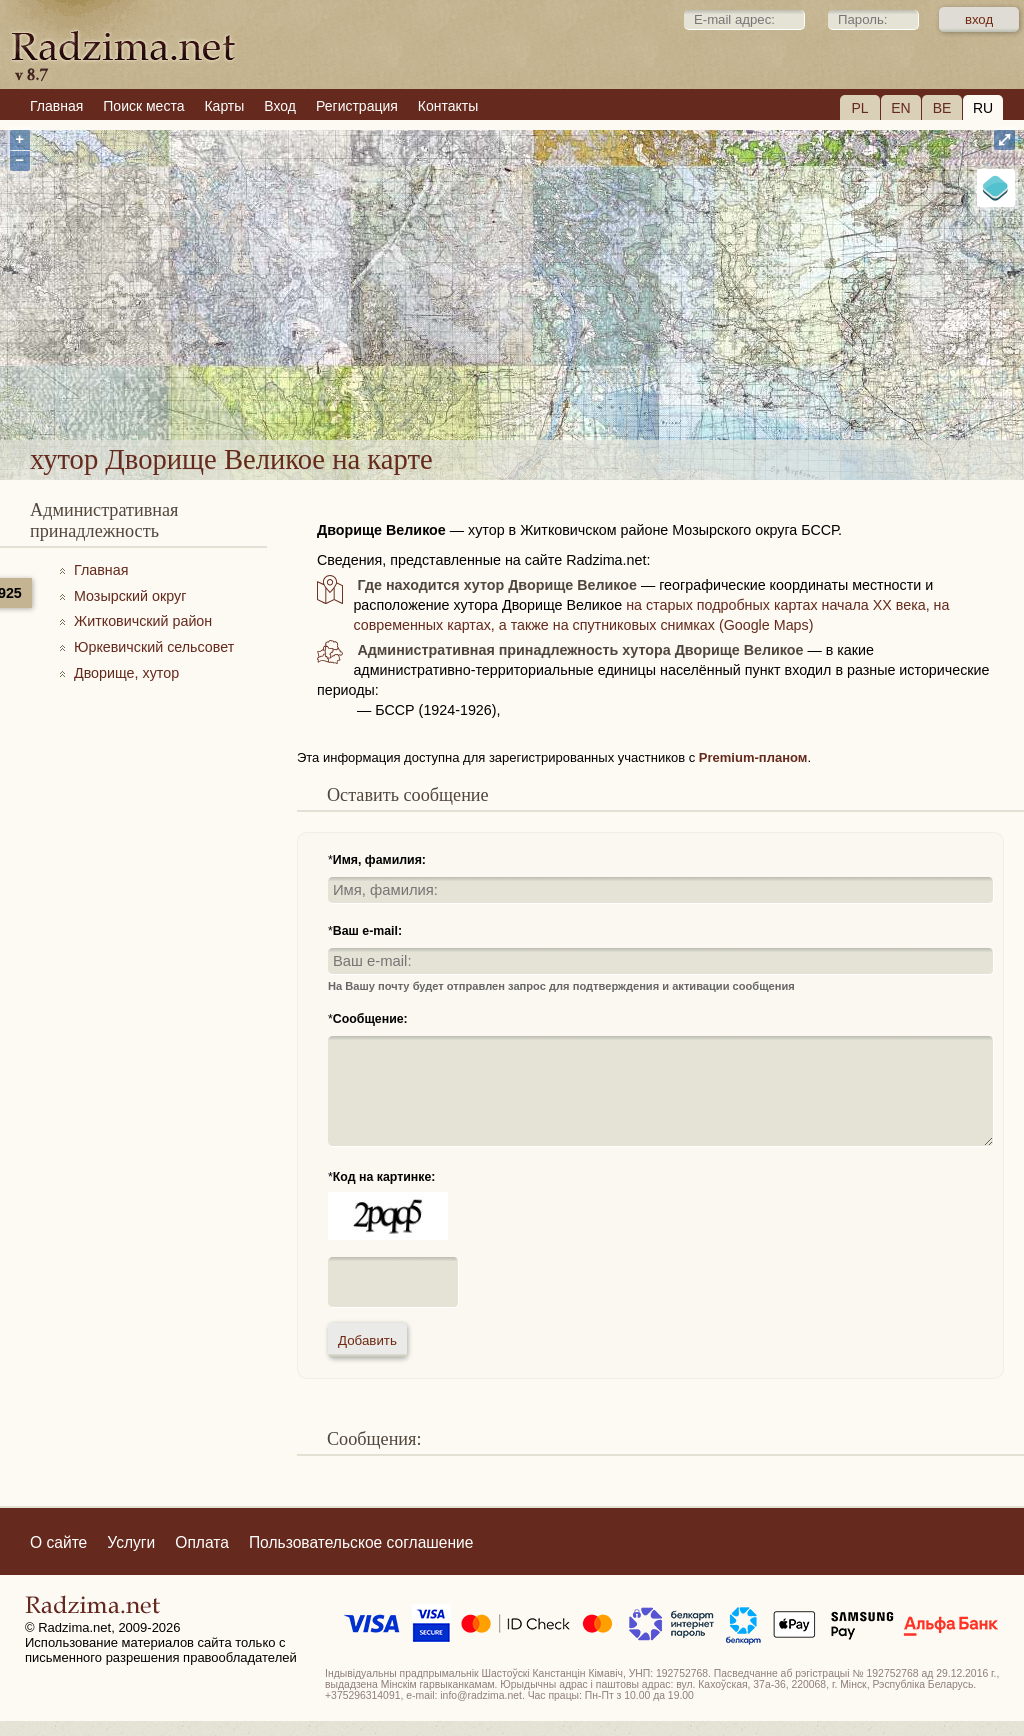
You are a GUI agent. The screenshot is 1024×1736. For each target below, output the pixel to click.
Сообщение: (370, 1019)
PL (859, 108)
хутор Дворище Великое (625, 386)
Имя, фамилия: (379, 860)
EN (900, 108)
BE (942, 108)
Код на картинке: (384, 1177)
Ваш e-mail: (367, 931)
